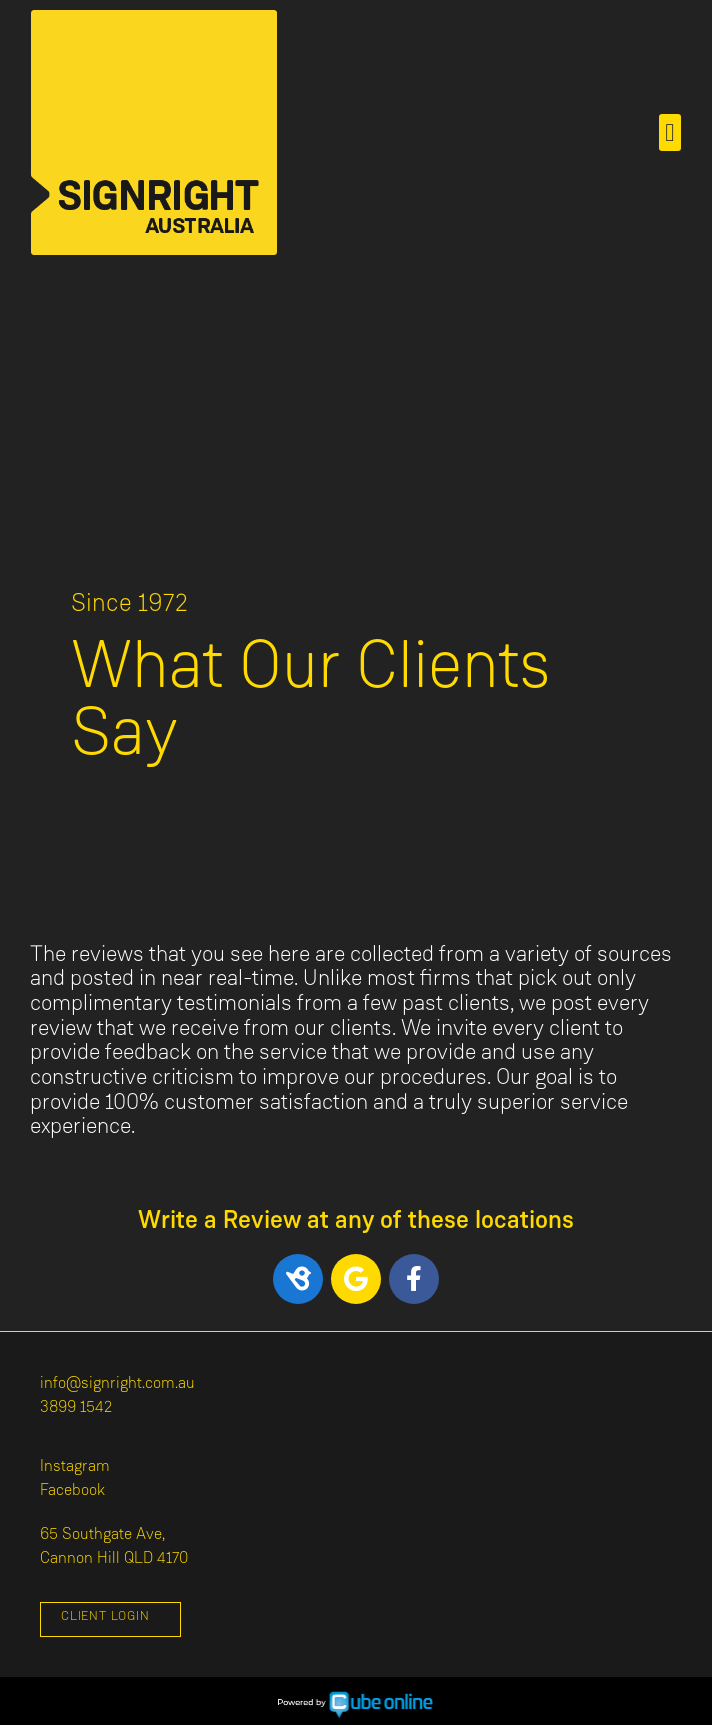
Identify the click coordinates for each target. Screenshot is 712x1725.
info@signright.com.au (117, 1384)
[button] (670, 133)
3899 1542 (76, 1408)
